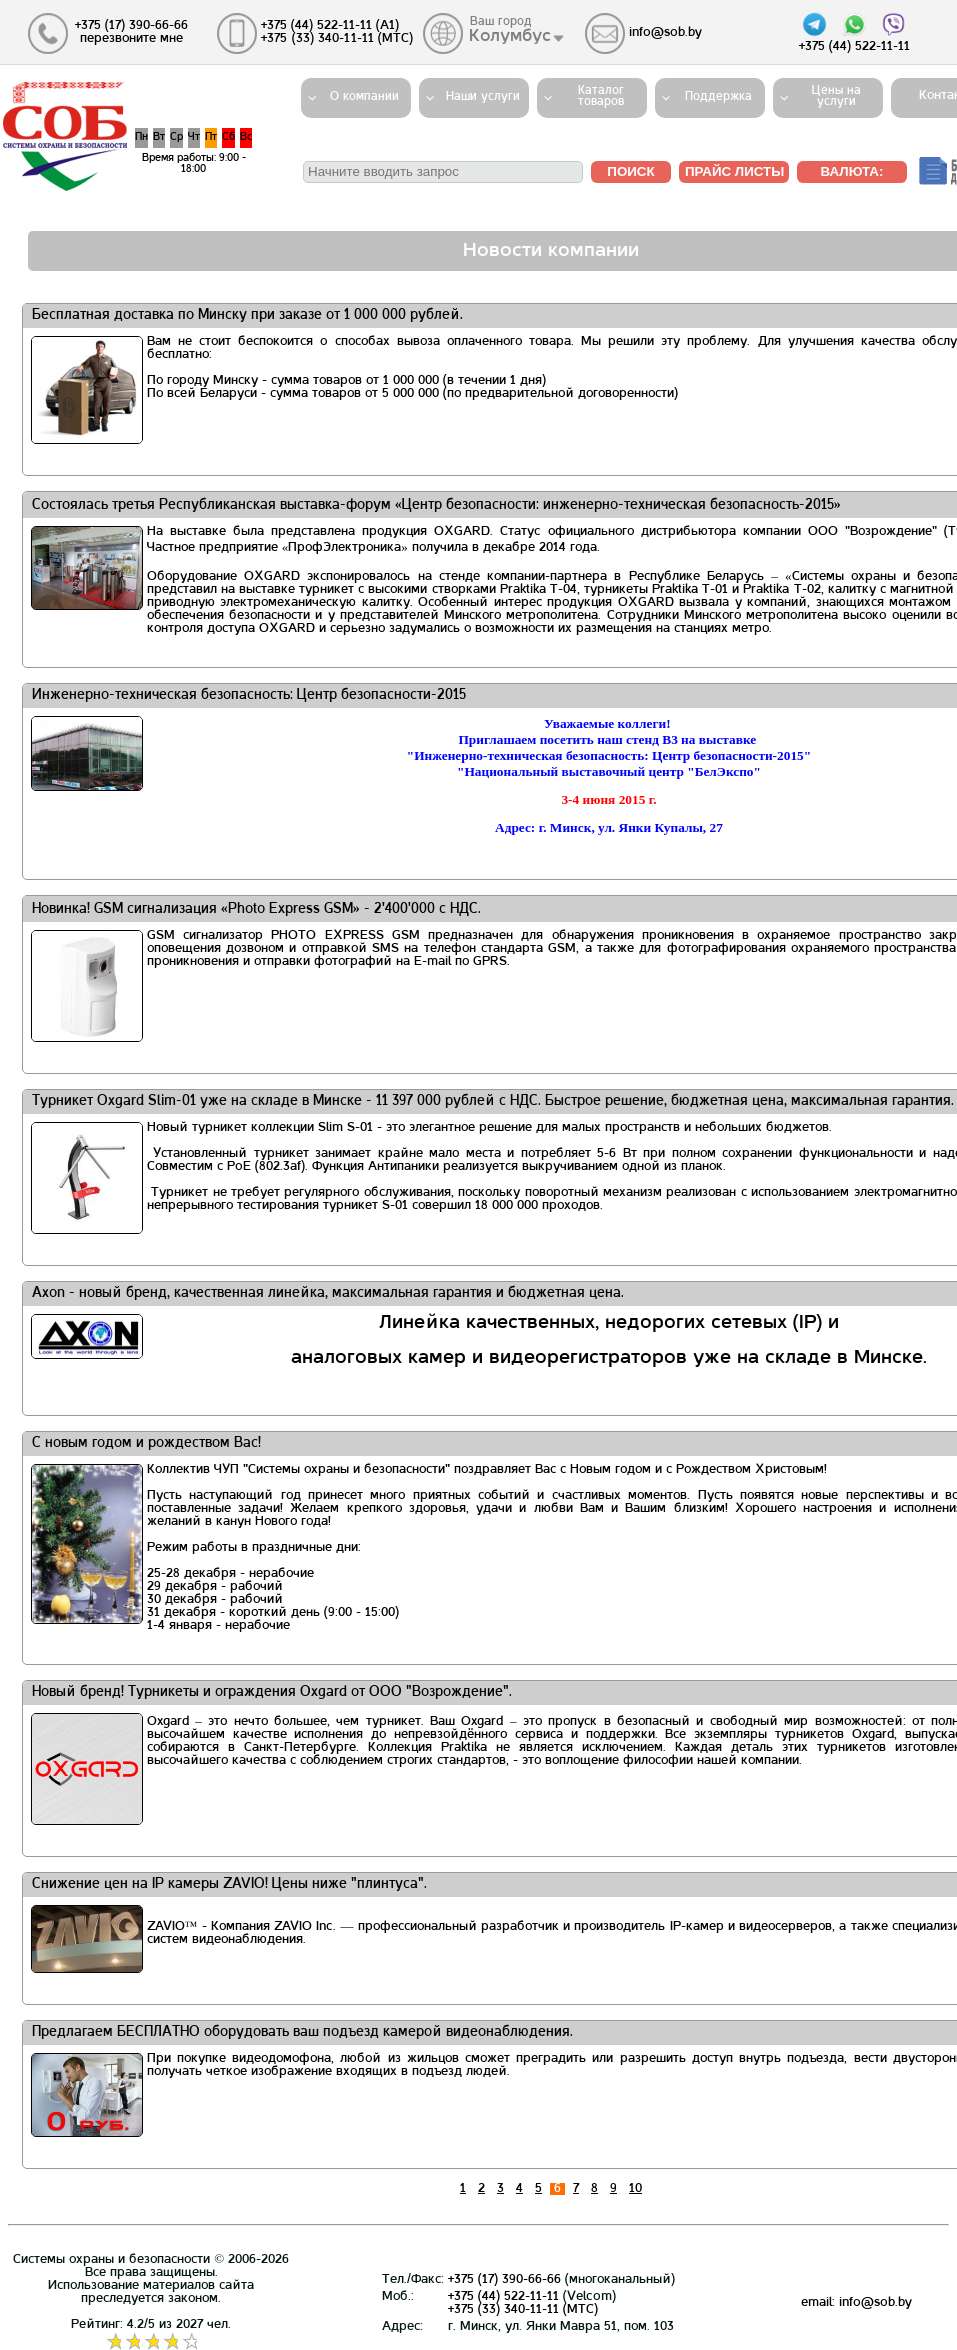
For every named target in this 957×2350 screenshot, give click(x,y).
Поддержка (718, 97)
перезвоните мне (131, 39)
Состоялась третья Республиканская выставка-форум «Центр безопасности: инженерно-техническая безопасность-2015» (436, 505)
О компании (364, 97)
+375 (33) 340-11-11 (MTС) (523, 2310)
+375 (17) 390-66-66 (504, 2280)
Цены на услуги (836, 96)
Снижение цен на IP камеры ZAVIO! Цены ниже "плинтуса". (229, 1884)
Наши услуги (483, 97)
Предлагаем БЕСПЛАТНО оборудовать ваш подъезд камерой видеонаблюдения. (302, 2032)
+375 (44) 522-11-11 (503, 2297)
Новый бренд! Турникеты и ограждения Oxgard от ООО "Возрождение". (272, 1692)
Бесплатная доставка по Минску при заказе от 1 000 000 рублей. (247, 315)
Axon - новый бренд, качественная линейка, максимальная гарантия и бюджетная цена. (328, 1293)
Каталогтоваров (601, 96)
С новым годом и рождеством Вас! (146, 1443)
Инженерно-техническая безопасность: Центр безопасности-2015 (249, 695)
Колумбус (511, 37)
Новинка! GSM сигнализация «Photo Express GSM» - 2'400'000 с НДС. (256, 909)
